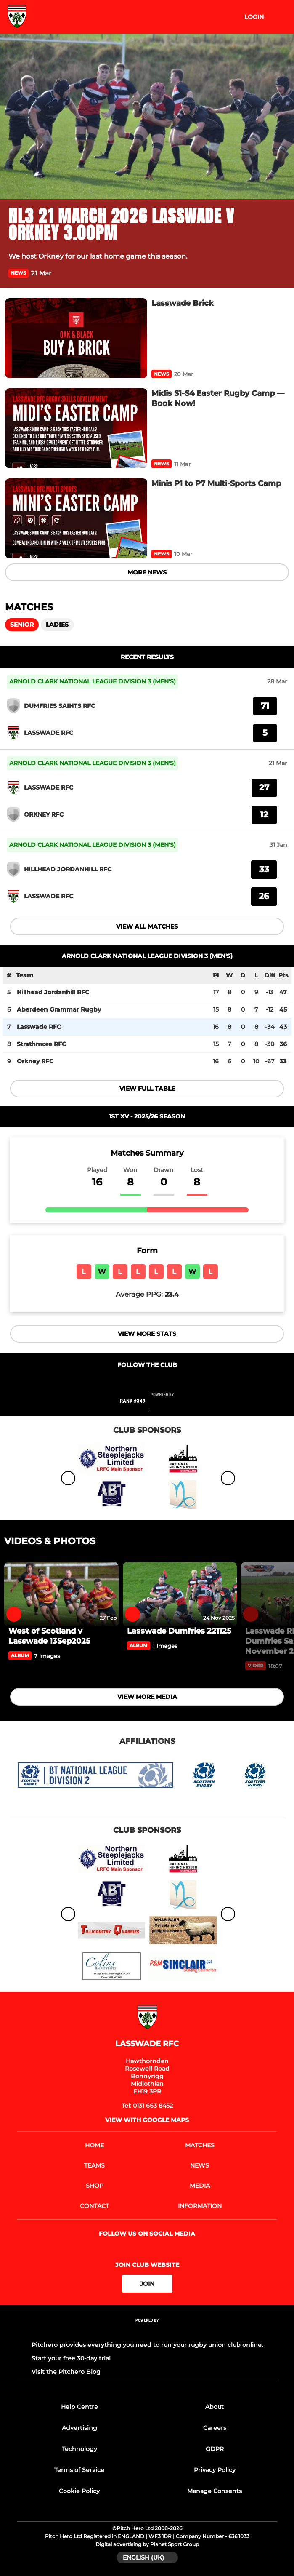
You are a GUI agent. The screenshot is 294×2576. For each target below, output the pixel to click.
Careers (214, 2428)
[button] (280, 273)
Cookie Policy (79, 2491)
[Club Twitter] (138, 1381)
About (214, 2406)
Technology (79, 2449)
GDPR (215, 2449)
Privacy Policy (215, 2470)
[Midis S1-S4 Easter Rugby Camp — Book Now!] (76, 428)
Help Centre (79, 2406)
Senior (22, 624)
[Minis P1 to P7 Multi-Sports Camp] (76, 518)
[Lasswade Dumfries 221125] (180, 1594)
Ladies (57, 624)
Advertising (79, 2428)
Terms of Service (79, 2470)
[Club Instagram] (156, 1381)
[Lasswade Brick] (76, 338)
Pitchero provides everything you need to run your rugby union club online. (147, 2345)
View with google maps (147, 2120)
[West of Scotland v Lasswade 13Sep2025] (61, 1594)
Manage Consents (214, 2491)
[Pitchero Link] (167, 1404)
